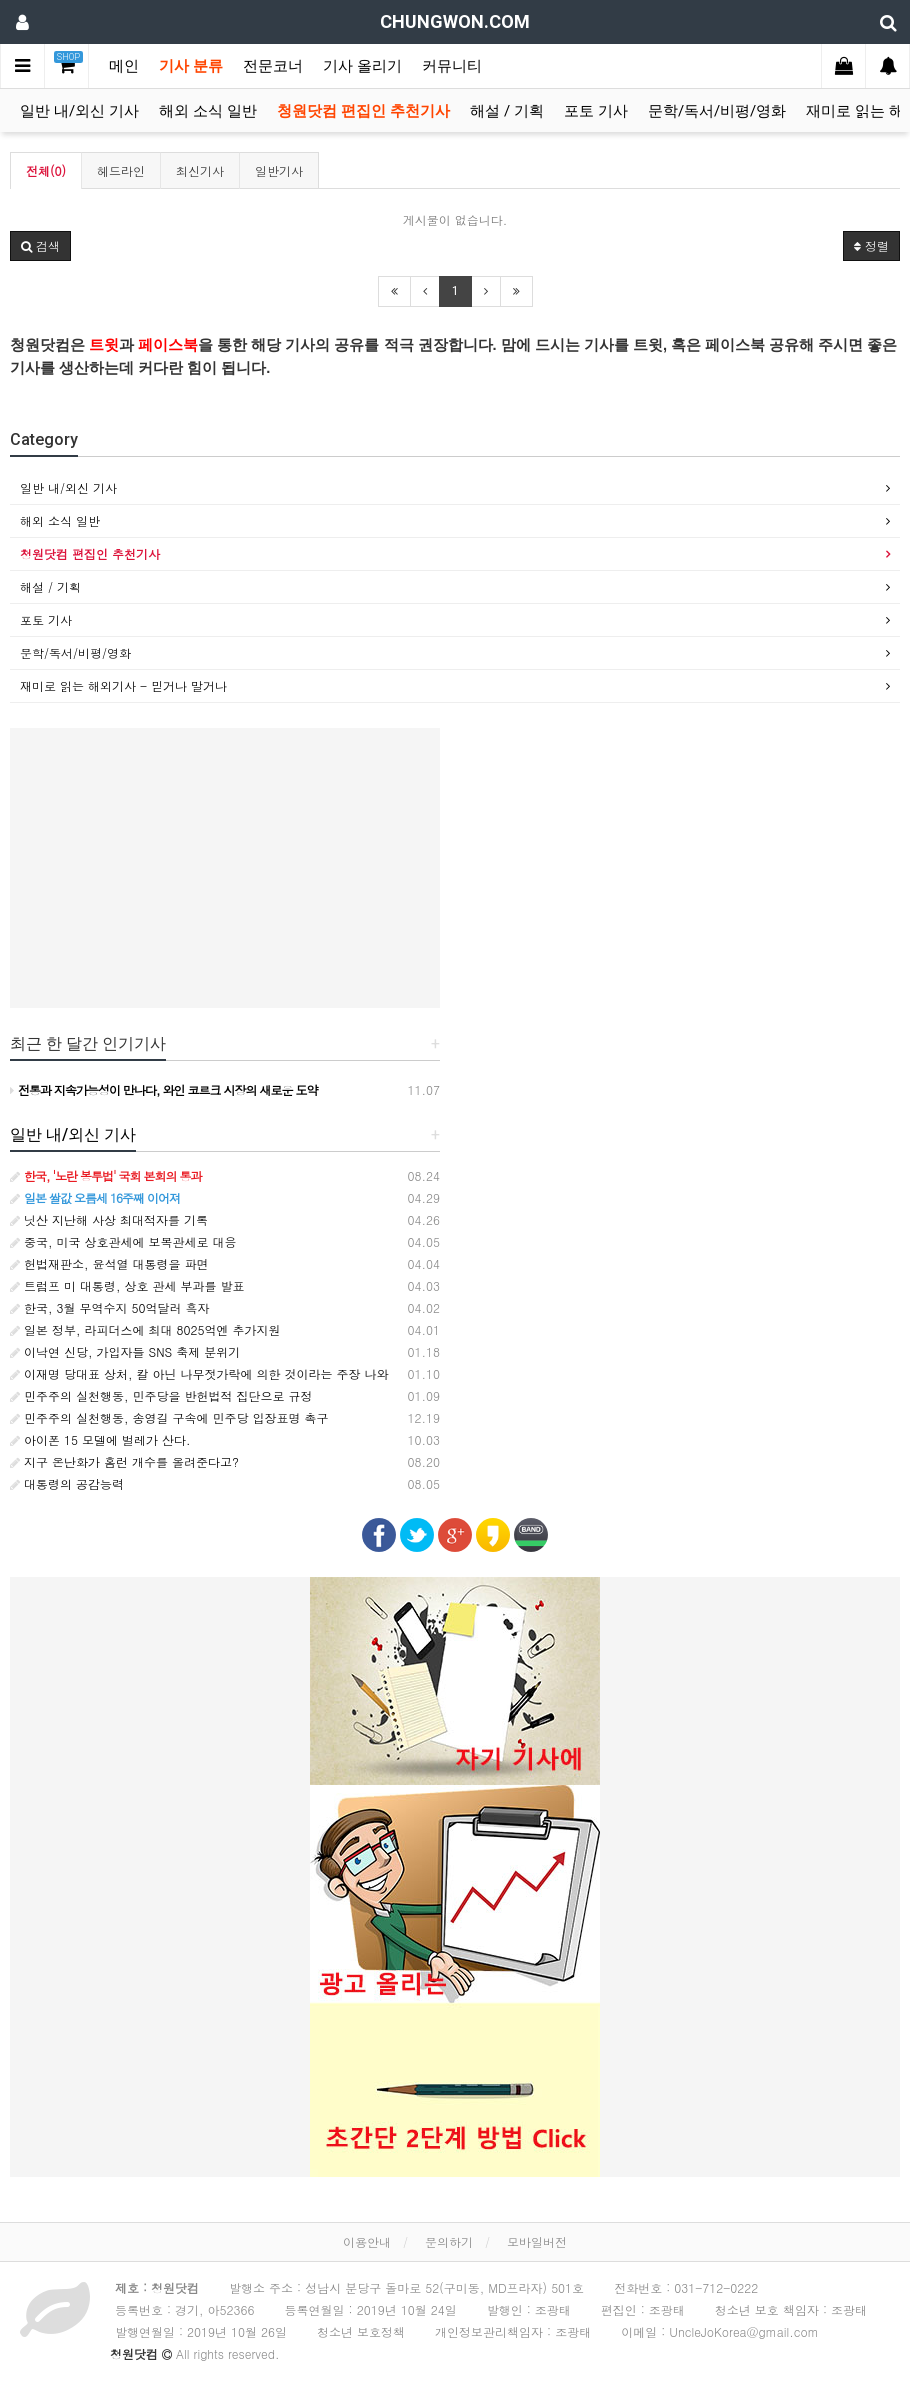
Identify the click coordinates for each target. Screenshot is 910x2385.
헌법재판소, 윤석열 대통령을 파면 (109, 1263)
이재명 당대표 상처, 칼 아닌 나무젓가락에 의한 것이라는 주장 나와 (199, 1373)
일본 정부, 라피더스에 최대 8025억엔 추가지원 (145, 1329)
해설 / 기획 (507, 111)
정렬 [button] (871, 245)
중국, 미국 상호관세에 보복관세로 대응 (123, 1241)
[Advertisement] (225, 868)
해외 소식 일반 (208, 111)
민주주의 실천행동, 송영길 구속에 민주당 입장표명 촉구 (169, 1417)
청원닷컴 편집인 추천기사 (363, 111)
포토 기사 (596, 111)
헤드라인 (121, 170)
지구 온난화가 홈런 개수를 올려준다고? (124, 1461)
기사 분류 (191, 66)
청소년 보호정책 (361, 2331)
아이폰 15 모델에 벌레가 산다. (100, 1439)
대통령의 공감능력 (67, 1483)
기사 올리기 (362, 66)
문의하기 (449, 2241)
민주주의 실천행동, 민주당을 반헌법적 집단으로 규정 (161, 1395)
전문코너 (273, 66)
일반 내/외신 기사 (79, 111)
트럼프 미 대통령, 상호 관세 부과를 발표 (127, 1285)
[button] (40, 246)
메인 (124, 66)
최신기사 (200, 170)
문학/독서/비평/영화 (717, 111)
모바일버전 (537, 2241)
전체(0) (46, 170)
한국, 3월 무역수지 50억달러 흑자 (110, 1307)
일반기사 (279, 170)
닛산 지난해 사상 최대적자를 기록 (109, 1219)
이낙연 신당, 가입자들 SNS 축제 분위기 (125, 1351)
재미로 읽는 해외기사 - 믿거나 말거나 (123, 685)
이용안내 (367, 2241)
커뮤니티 (452, 66)
